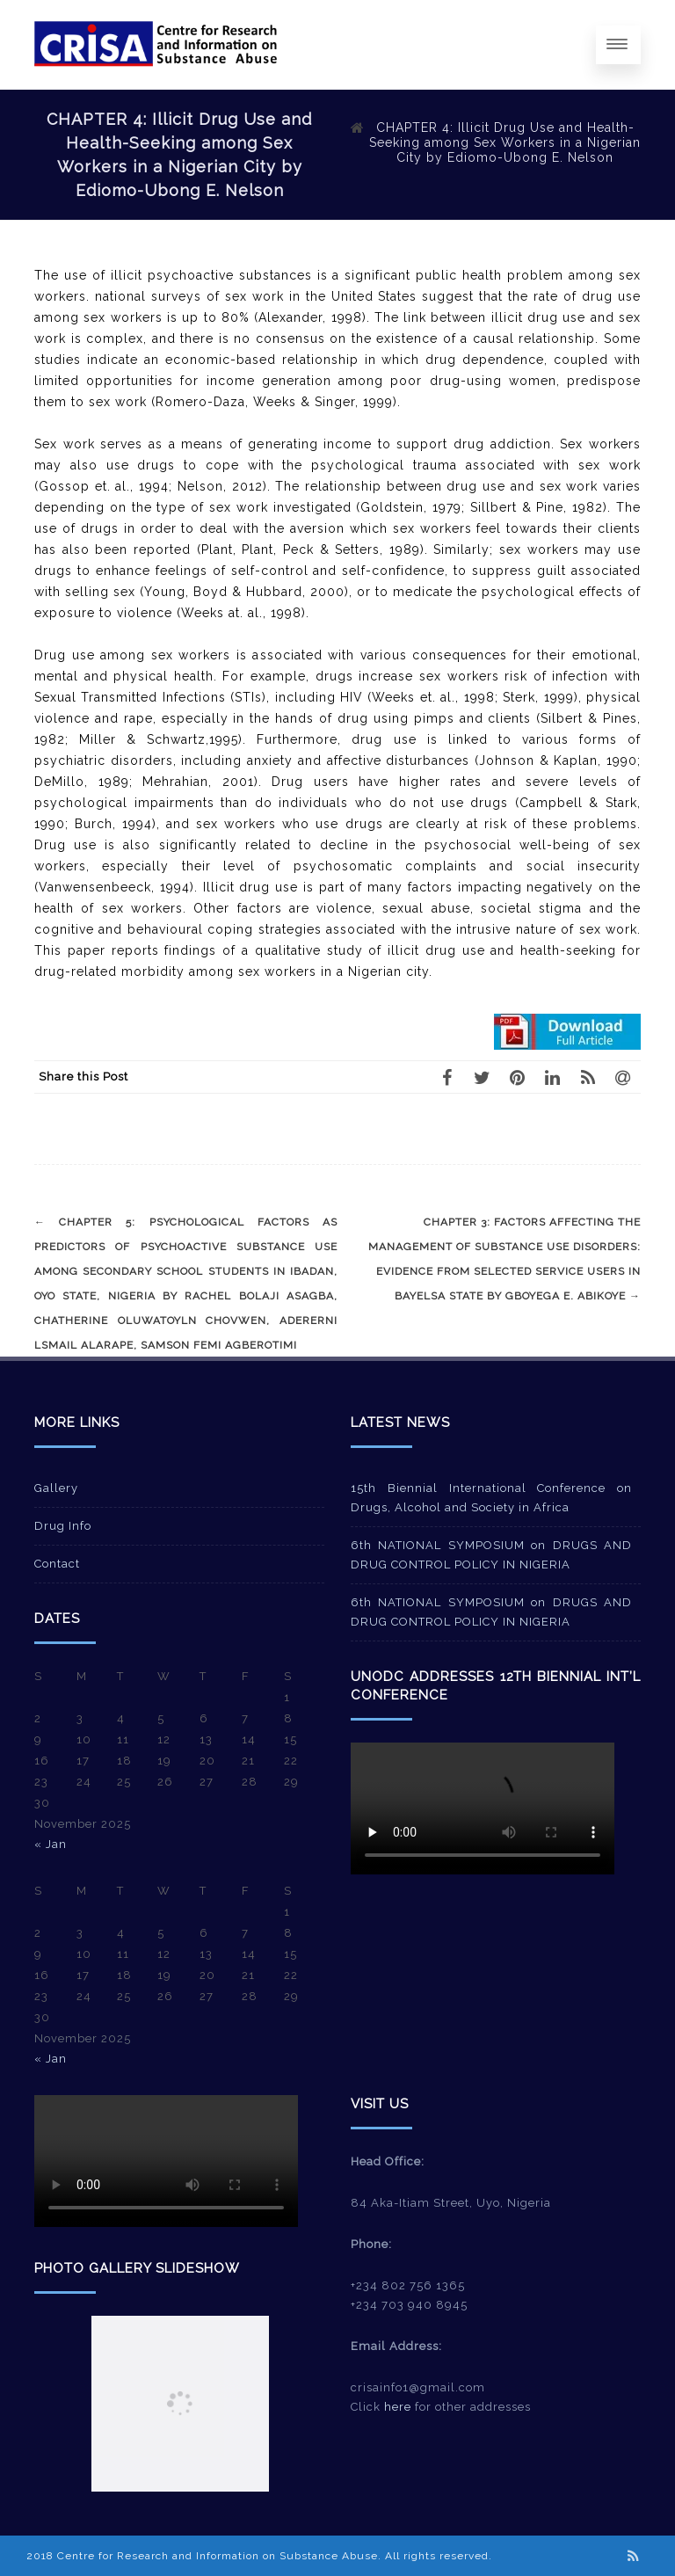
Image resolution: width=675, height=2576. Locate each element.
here (397, 2406)
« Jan (50, 1844)
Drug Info (62, 1525)
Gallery (56, 1488)
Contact (57, 1563)
